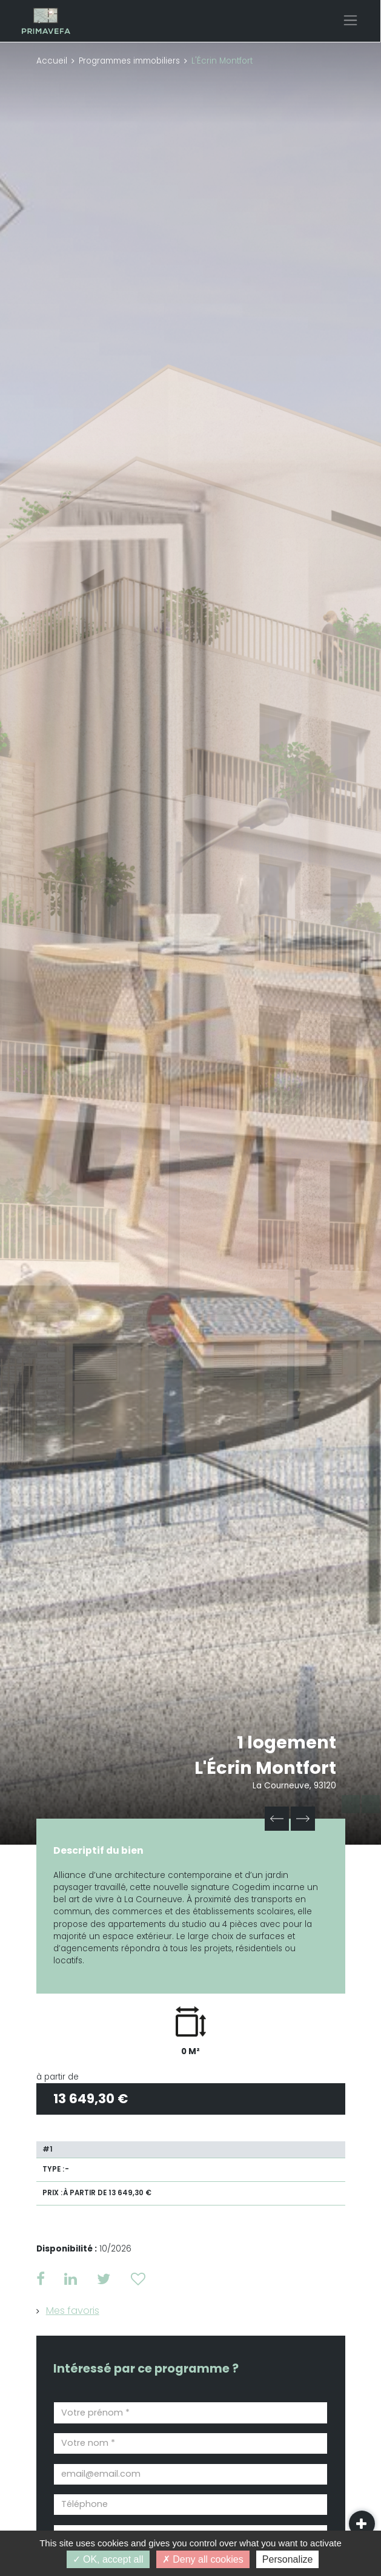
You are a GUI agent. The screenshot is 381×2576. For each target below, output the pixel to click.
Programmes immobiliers (129, 61)
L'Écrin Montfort (265, 1768)
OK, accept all (108, 2559)
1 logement (286, 1742)
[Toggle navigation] (350, 20)
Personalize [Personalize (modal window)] (287, 2559)
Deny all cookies (203, 2559)
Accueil (51, 61)
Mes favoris (72, 2310)
